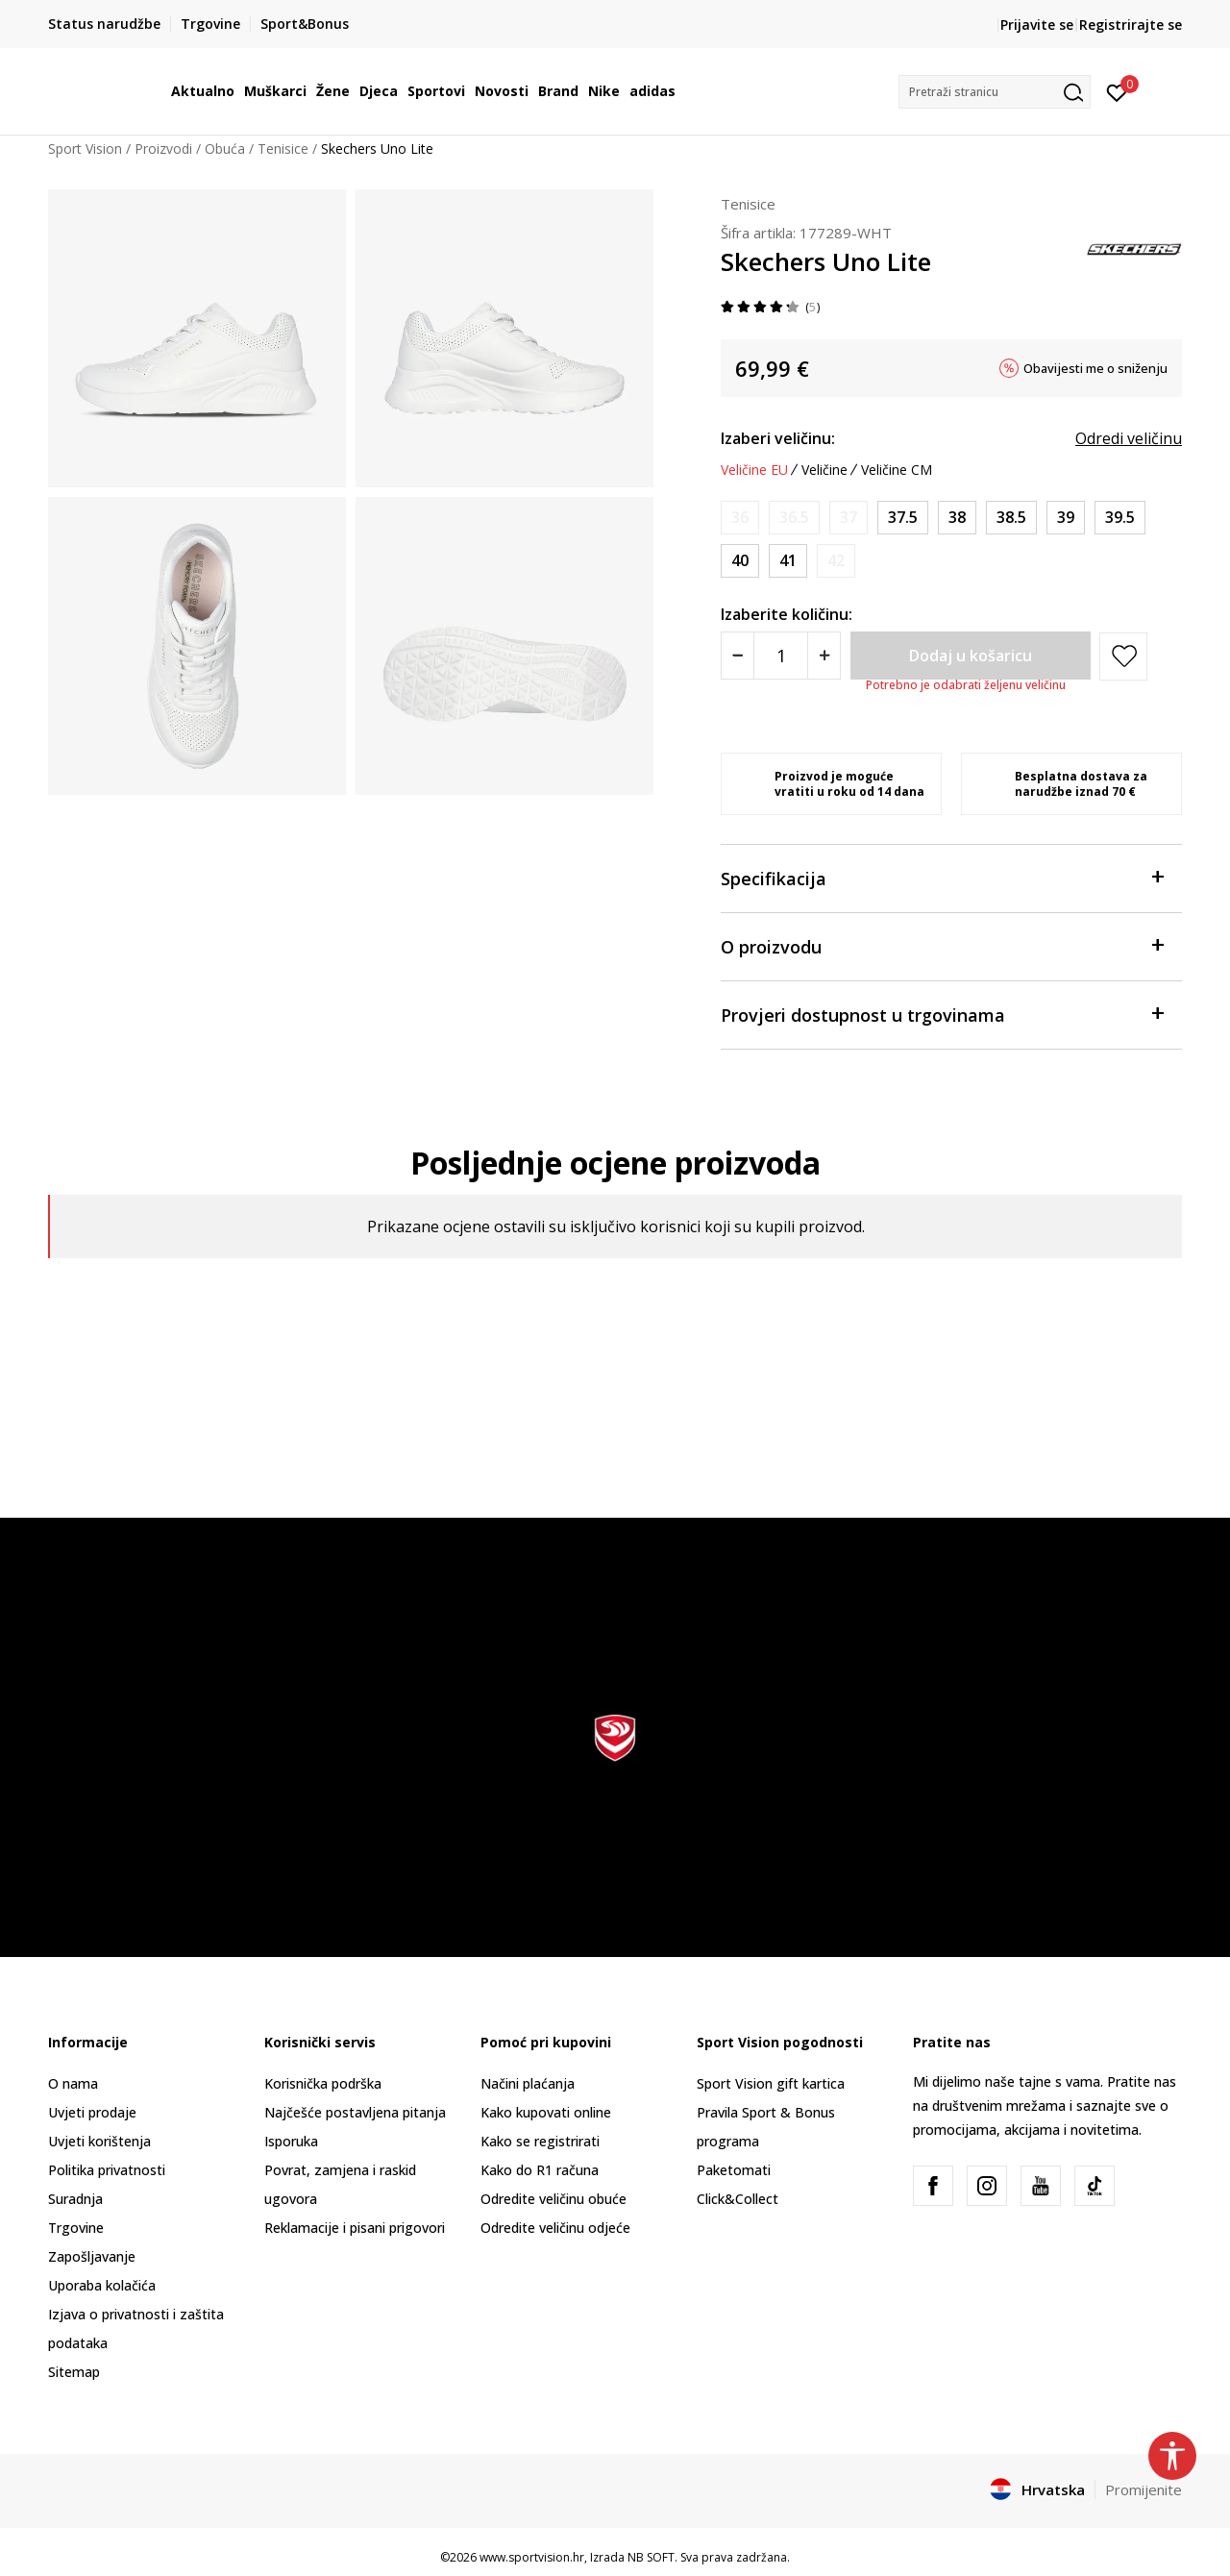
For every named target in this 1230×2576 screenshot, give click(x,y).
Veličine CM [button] (896, 470)
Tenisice (283, 148)
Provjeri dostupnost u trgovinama (942, 1014)
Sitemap (74, 2372)
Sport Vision (85, 148)
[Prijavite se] (1117, 91)
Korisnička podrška (322, 2083)
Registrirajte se (1130, 24)
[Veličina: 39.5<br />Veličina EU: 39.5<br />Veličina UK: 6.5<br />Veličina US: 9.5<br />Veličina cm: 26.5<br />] (1120, 517)
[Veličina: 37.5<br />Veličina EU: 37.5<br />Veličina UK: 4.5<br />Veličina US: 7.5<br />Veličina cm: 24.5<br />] (902, 517)
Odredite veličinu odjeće (555, 2227)
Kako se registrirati (540, 2141)
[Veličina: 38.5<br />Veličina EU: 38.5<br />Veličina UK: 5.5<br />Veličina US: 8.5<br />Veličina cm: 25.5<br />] (1011, 517)
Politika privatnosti (106, 2170)
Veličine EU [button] (754, 470)
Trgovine (76, 2227)
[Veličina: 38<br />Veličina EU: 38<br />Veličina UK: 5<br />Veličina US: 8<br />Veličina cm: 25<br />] (957, 517)
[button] (994, 92)
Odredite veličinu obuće (553, 2199)
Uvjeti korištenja (99, 2141)
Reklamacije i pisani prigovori (354, 2227)
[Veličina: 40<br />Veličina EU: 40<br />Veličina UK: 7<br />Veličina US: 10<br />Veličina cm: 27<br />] (740, 561)
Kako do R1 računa (539, 2170)
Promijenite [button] (1143, 2489)
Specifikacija (942, 877)
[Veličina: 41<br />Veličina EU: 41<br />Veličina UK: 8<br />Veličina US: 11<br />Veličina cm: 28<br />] (788, 561)
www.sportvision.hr (532, 2557)
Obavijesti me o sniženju (1095, 368)
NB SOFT (651, 2557)
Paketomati (734, 2170)
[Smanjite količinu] (737, 656)
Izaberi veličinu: (778, 438)
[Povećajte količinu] (824, 656)
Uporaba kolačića (102, 2285)
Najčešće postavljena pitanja (355, 2112)
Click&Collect (737, 2199)
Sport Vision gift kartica (771, 2083)
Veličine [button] (824, 470)
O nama (73, 2083)
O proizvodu (942, 945)
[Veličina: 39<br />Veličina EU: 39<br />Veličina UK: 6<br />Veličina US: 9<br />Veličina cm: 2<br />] (1065, 517)
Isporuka (291, 2141)
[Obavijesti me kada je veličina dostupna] (740, 517)
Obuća (225, 148)
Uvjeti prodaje (92, 2112)
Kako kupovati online (545, 2112)
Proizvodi (163, 148)
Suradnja (75, 2199)
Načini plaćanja (527, 2083)
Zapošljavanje (91, 2256)
